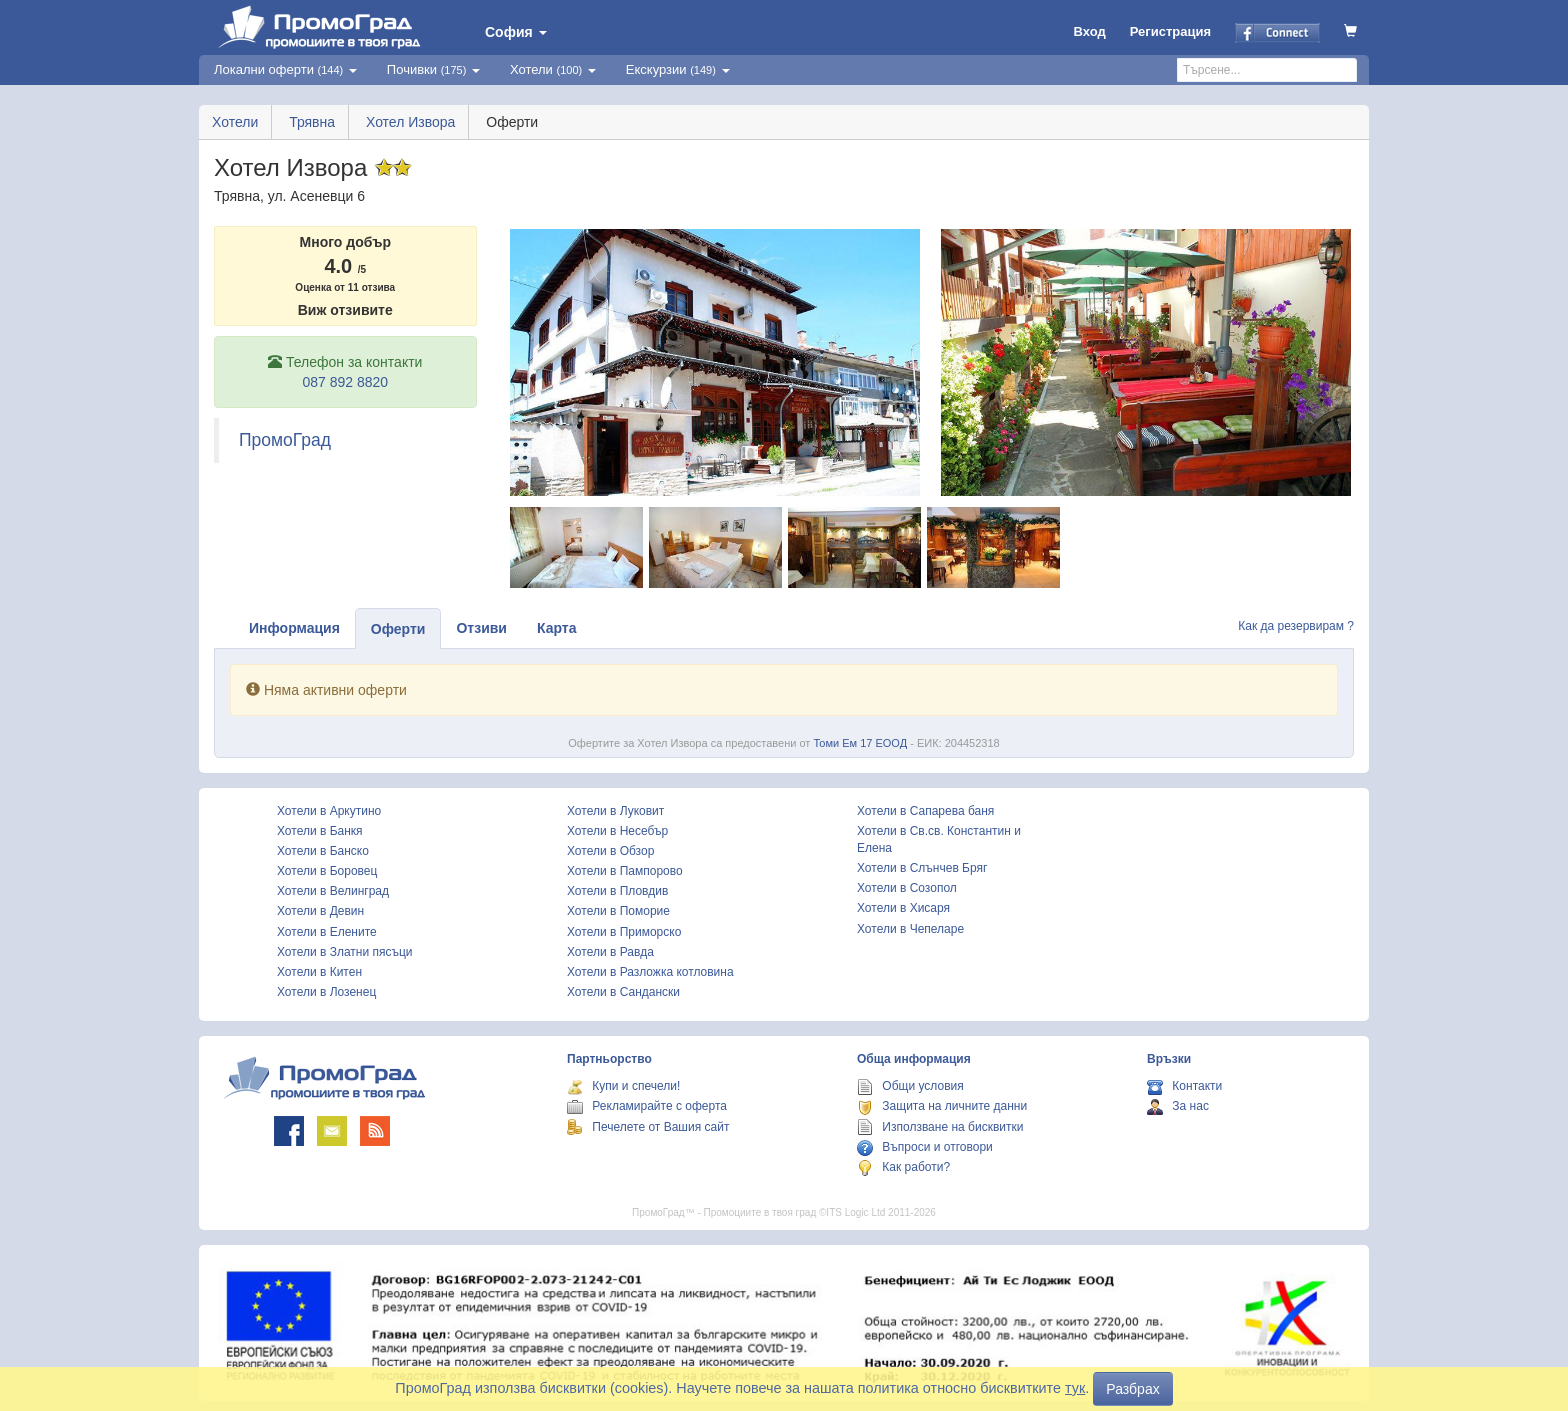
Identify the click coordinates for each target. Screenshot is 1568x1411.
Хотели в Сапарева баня (925, 811)
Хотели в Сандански (623, 992)
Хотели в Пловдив (617, 891)
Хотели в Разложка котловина (650, 972)
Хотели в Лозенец (326, 992)
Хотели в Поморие (618, 911)
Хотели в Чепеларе (910, 929)
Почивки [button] (433, 69)
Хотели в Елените (327, 932)
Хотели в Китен (319, 972)
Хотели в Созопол (907, 888)
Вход (1090, 31)
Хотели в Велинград (333, 891)
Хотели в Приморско (624, 932)
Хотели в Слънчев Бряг (922, 868)
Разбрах (1132, 1389)
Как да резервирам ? (1296, 626)
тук (1075, 1388)
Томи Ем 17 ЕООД (860, 743)
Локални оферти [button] (285, 69)
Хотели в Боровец (327, 871)
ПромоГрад (285, 440)
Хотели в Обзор (610, 851)
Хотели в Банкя (320, 831)
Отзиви (481, 628)
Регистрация (1170, 31)
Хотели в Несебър (617, 831)
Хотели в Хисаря (903, 908)
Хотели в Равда (610, 952)
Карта (557, 628)
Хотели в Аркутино (329, 811)
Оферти (398, 629)
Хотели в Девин (320, 911)
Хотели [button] (553, 69)
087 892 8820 (345, 382)
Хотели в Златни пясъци (345, 952)
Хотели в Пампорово (625, 871)
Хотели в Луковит (615, 811)
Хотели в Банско (323, 851)
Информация (294, 628)
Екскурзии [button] (678, 69)
